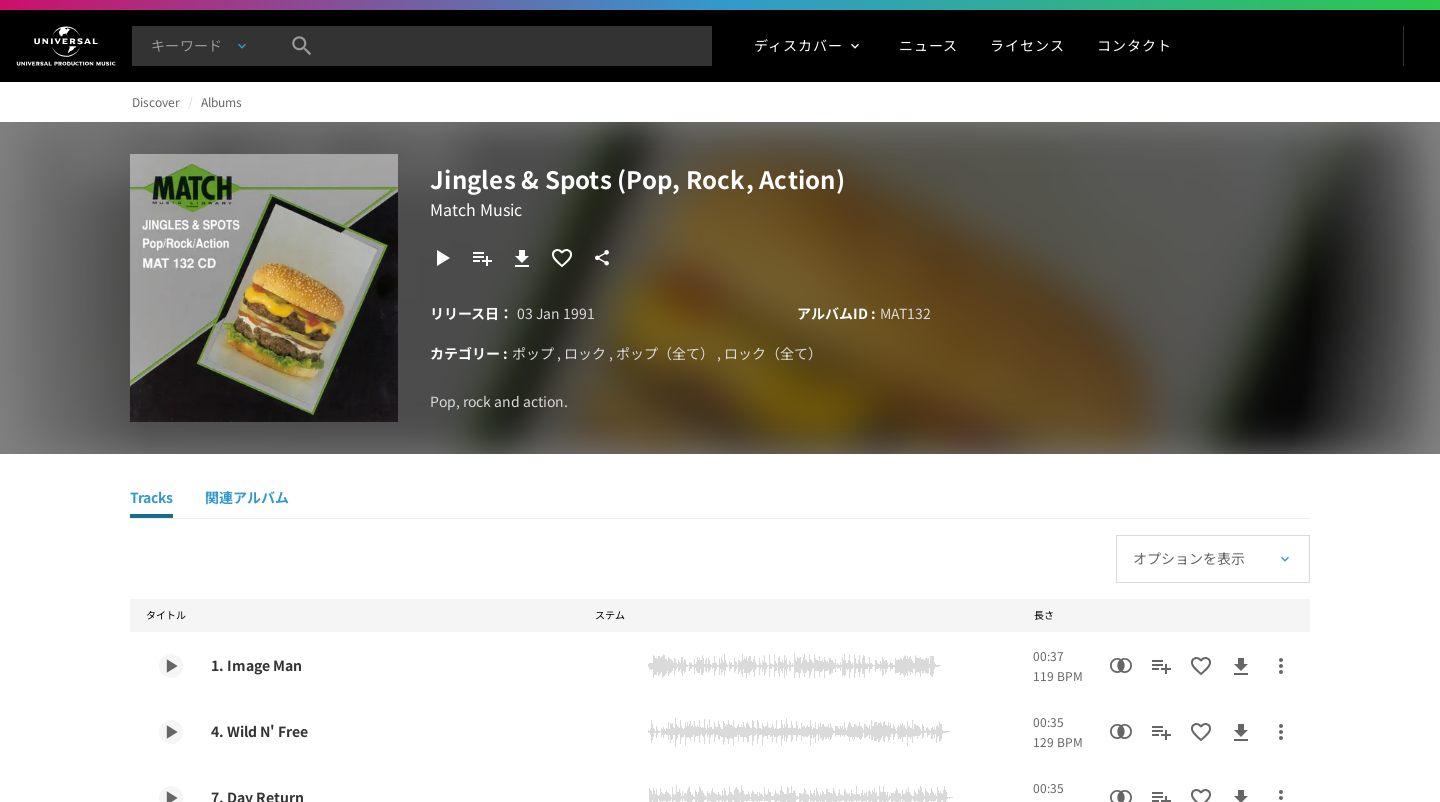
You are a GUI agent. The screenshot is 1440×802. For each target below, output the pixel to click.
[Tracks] (151, 500)
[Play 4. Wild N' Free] (171, 732)
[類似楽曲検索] (1121, 666)
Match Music (476, 209)
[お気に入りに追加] (562, 258)
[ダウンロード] (522, 258)
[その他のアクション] (1281, 666)
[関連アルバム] (247, 500)
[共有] (602, 258)
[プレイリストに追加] (482, 258)
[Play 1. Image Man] (171, 666)
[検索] (302, 46)
